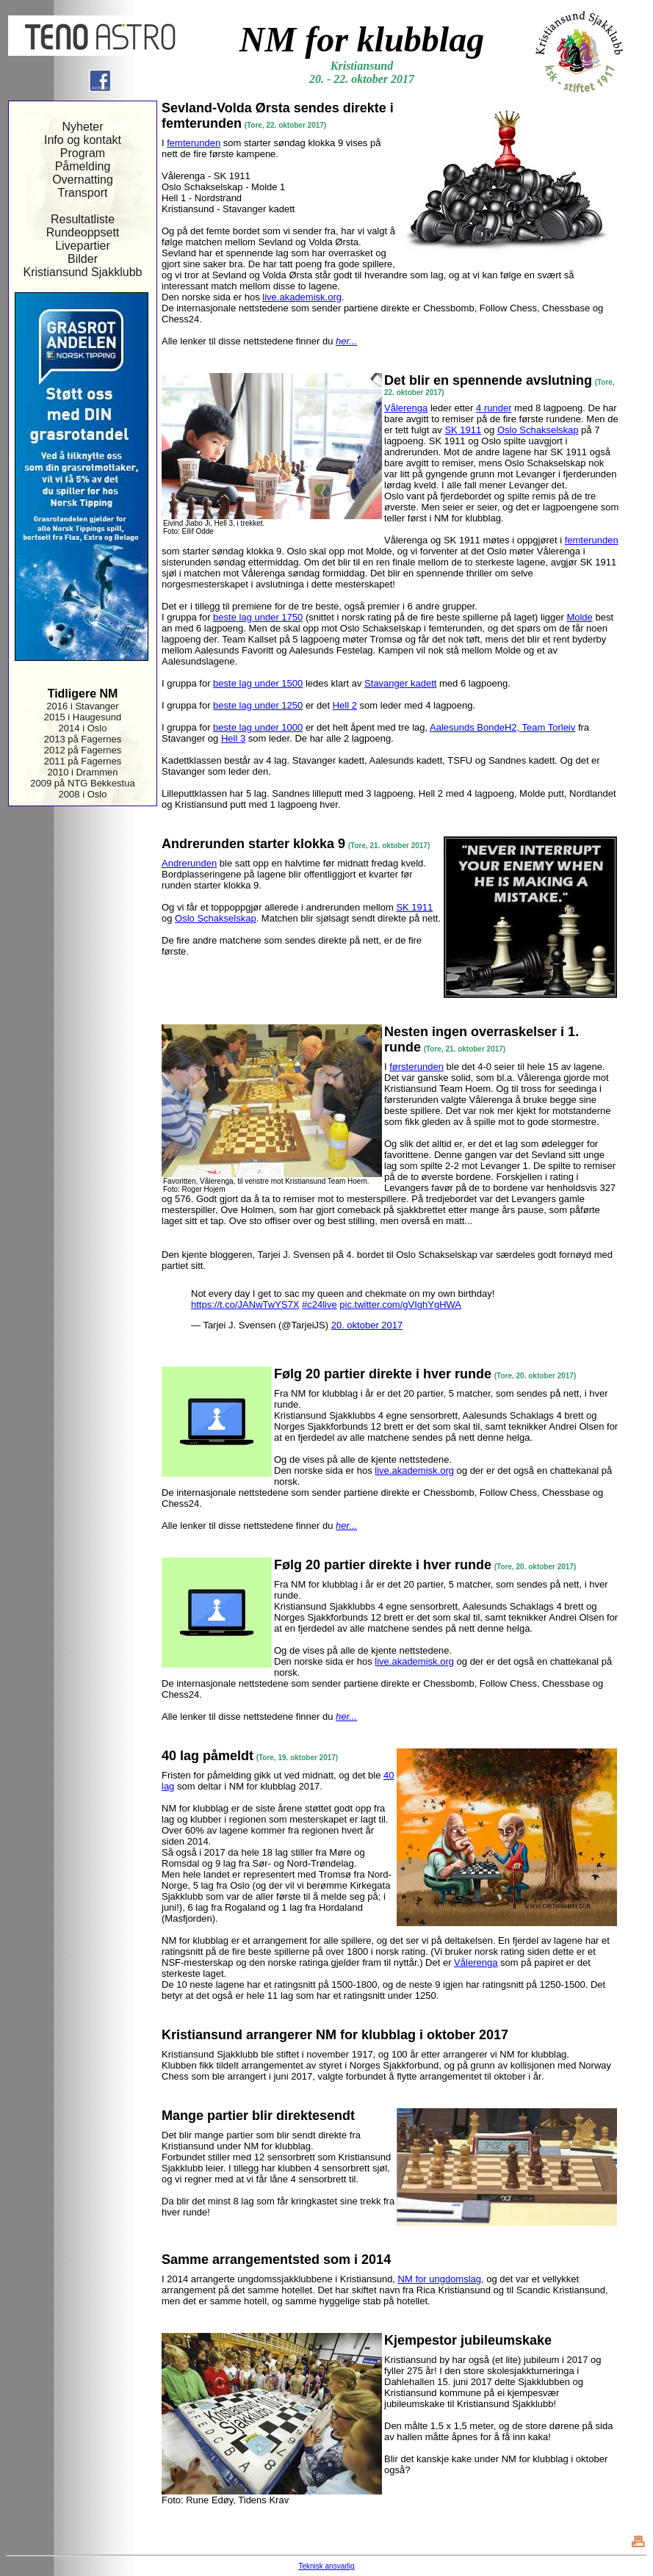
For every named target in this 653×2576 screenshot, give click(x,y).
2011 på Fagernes (83, 761)
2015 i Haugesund (83, 717)
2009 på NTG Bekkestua (82, 783)
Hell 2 (345, 705)
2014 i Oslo (83, 728)
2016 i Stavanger (82, 706)
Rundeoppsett (83, 232)
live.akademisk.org (302, 297)
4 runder (493, 407)
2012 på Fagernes (83, 750)
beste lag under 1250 (258, 705)
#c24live (319, 1304)
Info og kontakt (82, 140)
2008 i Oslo (83, 794)
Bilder (83, 259)
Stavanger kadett (400, 683)
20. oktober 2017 (367, 1325)
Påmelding (83, 166)
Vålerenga (405, 407)
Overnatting (82, 179)
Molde (579, 617)
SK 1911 (462, 429)
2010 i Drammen (82, 772)
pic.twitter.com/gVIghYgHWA (400, 1304)
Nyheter (82, 126)
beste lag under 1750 (258, 617)
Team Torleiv (549, 727)
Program (82, 153)
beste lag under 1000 (258, 727)
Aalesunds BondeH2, (476, 727)
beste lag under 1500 (258, 683)
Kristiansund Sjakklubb (83, 272)
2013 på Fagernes (83, 739)
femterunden (193, 142)
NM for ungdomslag (439, 2278)
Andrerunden (189, 863)
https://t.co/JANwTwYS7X (245, 1304)
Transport (83, 193)
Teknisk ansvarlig (326, 2566)
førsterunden (416, 1066)
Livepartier (82, 245)
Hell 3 (233, 738)
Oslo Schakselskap (538, 429)
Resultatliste (83, 219)
